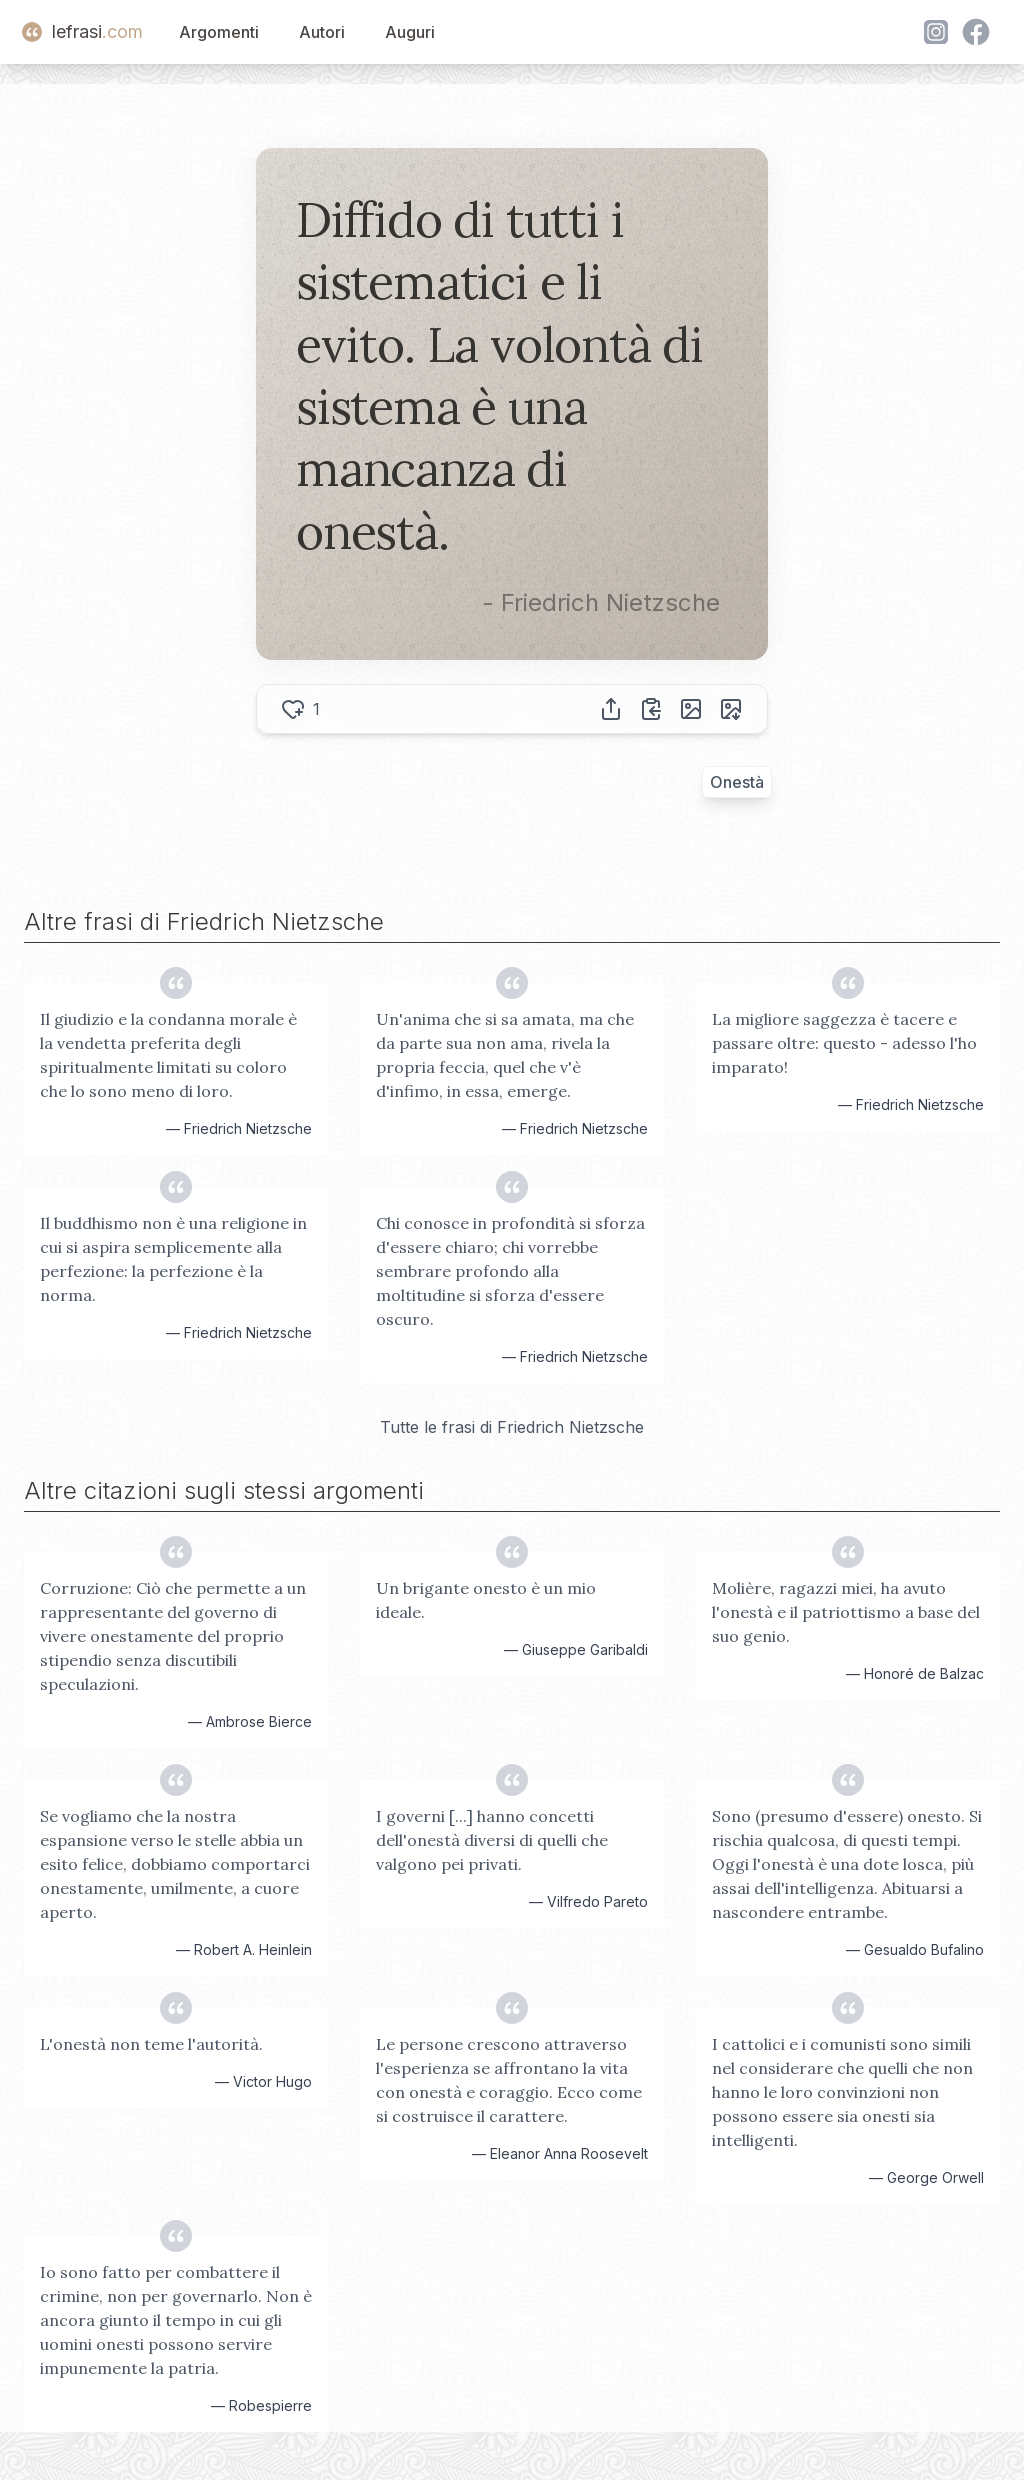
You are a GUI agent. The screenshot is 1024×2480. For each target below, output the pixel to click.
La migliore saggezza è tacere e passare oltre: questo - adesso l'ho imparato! (844, 1043)
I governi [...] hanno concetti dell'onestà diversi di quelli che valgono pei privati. (492, 1840)
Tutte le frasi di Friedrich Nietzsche (512, 1427)
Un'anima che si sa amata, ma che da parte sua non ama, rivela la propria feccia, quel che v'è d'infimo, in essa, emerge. (505, 1055)
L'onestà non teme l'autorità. (151, 2044)
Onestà (737, 782)
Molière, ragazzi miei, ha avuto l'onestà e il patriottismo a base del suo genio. (846, 1612)
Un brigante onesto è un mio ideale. (486, 1600)
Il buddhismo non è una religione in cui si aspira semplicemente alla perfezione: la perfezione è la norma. (173, 1259)
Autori (322, 32)
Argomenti (219, 32)
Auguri (410, 32)
